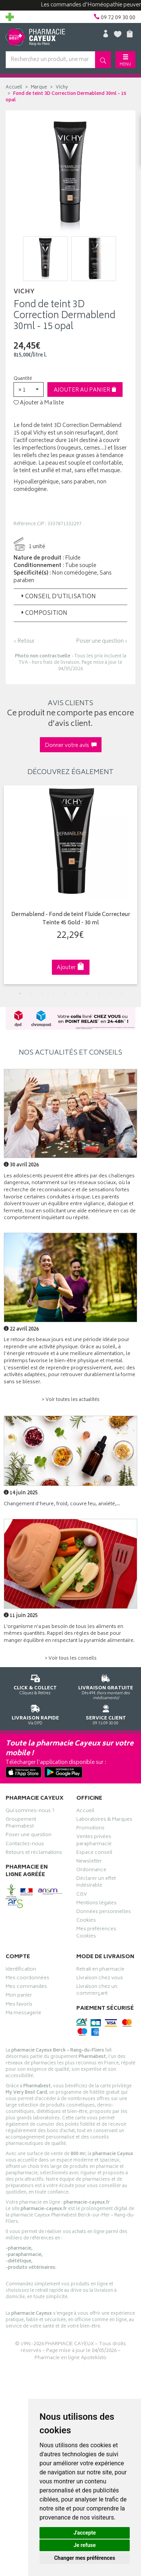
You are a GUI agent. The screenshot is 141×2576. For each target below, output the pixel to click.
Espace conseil (94, 1853)
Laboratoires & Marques (104, 1820)
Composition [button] (43, 613)
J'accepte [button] (84, 2533)
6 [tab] (76, 993)
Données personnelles (103, 1912)
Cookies (86, 1921)
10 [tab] (121, 993)
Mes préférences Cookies (96, 1933)
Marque (39, 87)
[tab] (70, 597)
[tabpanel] (70, 884)
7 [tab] (87, 993)
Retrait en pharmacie (100, 1970)
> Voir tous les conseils (71, 1659)
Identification (21, 1970)
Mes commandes (26, 1987)
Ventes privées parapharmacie (94, 1841)
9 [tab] (110, 993)
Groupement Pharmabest (21, 1824)
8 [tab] (99, 993)
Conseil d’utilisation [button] (58, 597)
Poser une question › (101, 641)
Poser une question (29, 1836)
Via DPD (35, 1713)
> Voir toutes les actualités (71, 1400)
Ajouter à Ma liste (39, 403)
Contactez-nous (25, 1845)
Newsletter (89, 1862)
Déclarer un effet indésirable (96, 1883)
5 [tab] (65, 993)
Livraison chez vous (99, 1979)
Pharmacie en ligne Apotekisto (70, 2358)
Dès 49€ (106, 1686)
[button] (29, 389)
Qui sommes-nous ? (30, 1811)
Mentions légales (96, 1904)
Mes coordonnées (27, 1979)
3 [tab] (42, 993)
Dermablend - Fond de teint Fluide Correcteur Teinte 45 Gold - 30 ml (70, 919)
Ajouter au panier (85, 390)
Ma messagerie (23, 2014)
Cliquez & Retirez (35, 1683)
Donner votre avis (71, 745)
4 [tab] (54, 993)
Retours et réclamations (34, 1853)
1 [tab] (20, 993)
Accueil (14, 87)
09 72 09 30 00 (106, 1713)
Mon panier (19, 1996)
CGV (81, 1895)
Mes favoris (19, 2005)
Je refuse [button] (84, 2545)
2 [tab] (31, 993)
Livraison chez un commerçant (96, 1991)
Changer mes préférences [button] (84, 2558)
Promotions (90, 1829)
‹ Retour (24, 641)
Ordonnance (91, 1871)
